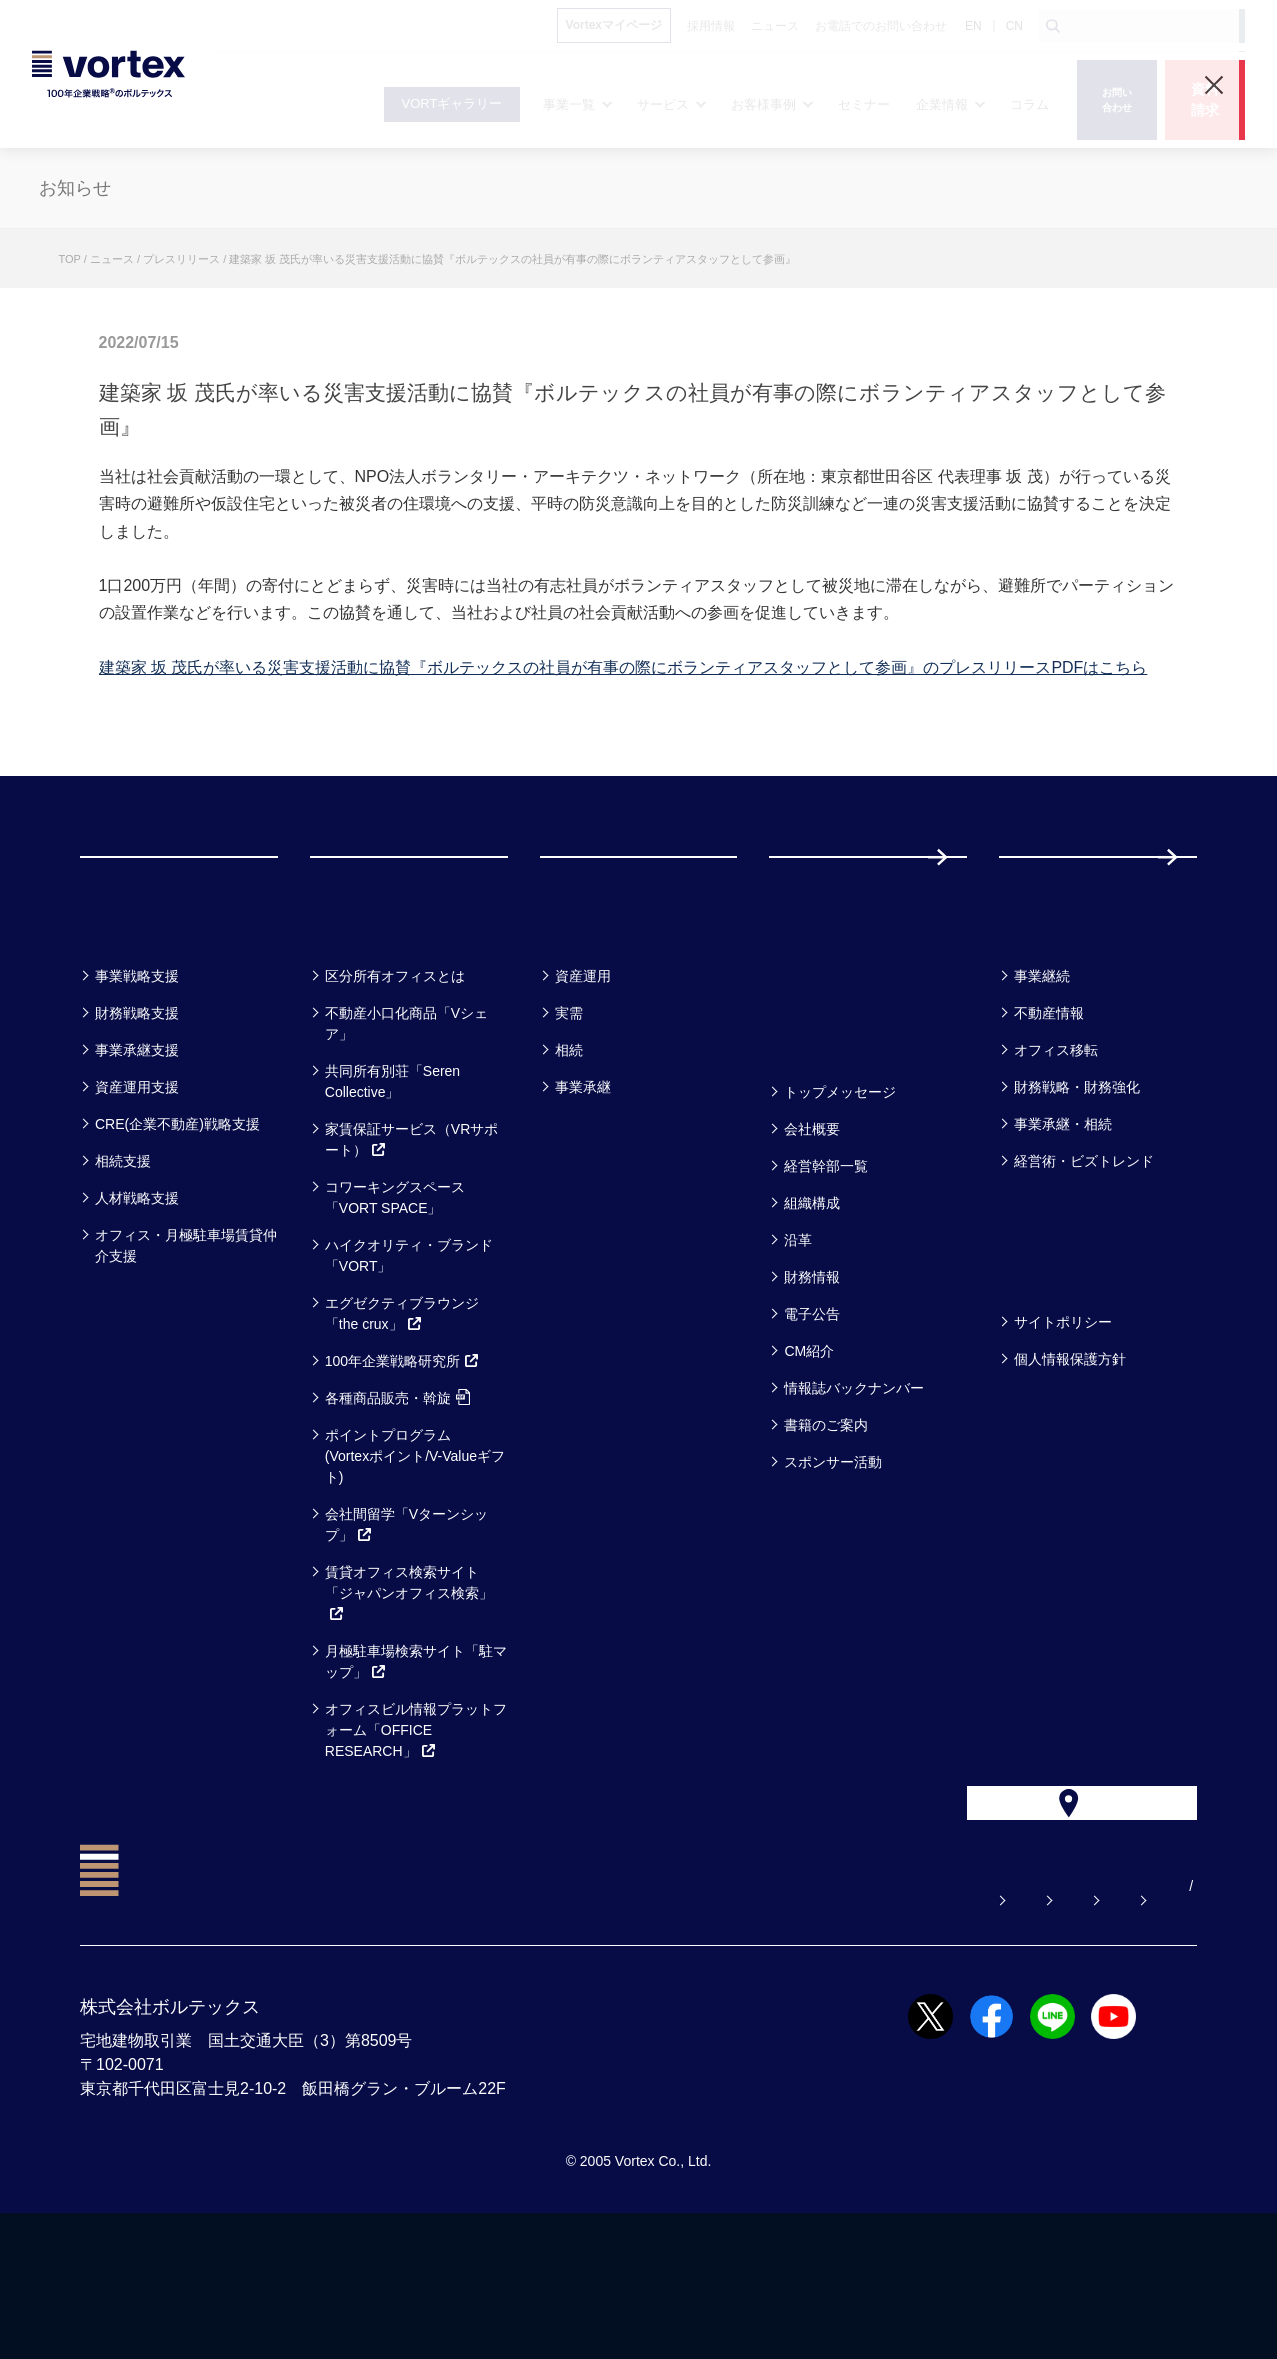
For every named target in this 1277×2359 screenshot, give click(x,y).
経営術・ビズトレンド (1084, 1263)
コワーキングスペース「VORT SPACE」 (395, 1299)
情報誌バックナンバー (854, 1490)
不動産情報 (1049, 1115)
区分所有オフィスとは (395, 1078)
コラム (1036, 1025)
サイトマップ (1072, 2032)
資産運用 (583, 1078)
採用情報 (1064, 907)
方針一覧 (1047, 1371)
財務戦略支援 (137, 1115)
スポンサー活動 (833, 1564)
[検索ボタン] (1053, 26)
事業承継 (583, 1189)
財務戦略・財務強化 (1077, 1189)
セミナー (818, 1025)
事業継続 (1042, 1078)
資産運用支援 (137, 1189)
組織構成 (812, 1305)
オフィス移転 (1056, 1152)
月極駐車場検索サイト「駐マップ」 (416, 1763)
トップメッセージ (840, 1194)
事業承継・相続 (1063, 1226)
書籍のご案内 (826, 1527)
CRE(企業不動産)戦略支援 (177, 1226)
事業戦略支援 (137, 1078)
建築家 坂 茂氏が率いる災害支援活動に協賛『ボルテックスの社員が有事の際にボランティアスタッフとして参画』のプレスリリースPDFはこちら (623, 667)
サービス (359, 1025)
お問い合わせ (740, 2032)
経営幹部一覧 (826, 1268)
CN (1014, 26)
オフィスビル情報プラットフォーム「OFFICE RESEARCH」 (416, 1832)
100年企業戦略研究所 (402, 1463)
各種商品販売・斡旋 (397, 1500)
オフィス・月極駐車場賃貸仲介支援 (186, 1347)
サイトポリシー (1063, 1424)
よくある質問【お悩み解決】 (560, 2032)
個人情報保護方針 (1070, 1461)
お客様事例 (600, 1025)
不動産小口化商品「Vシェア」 (406, 1125)
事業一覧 (128, 1025)
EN (973, 26)
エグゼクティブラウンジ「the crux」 (402, 1415)
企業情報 (817, 1141)
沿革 (798, 1342)
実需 (569, 1115)
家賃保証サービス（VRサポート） (411, 1241)
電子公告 (812, 1416)
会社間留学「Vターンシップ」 (406, 1626)
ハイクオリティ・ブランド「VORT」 (409, 1357)
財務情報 (812, 1379)
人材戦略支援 (137, 1300)
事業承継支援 (137, 1152)
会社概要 (812, 1231)
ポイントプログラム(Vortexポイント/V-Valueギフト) (415, 1558)
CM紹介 (809, 1453)
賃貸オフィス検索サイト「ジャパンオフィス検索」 (409, 1695)
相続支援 (123, 1263)
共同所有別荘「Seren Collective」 (392, 1183)
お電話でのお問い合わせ (906, 2032)
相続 (569, 1152)
